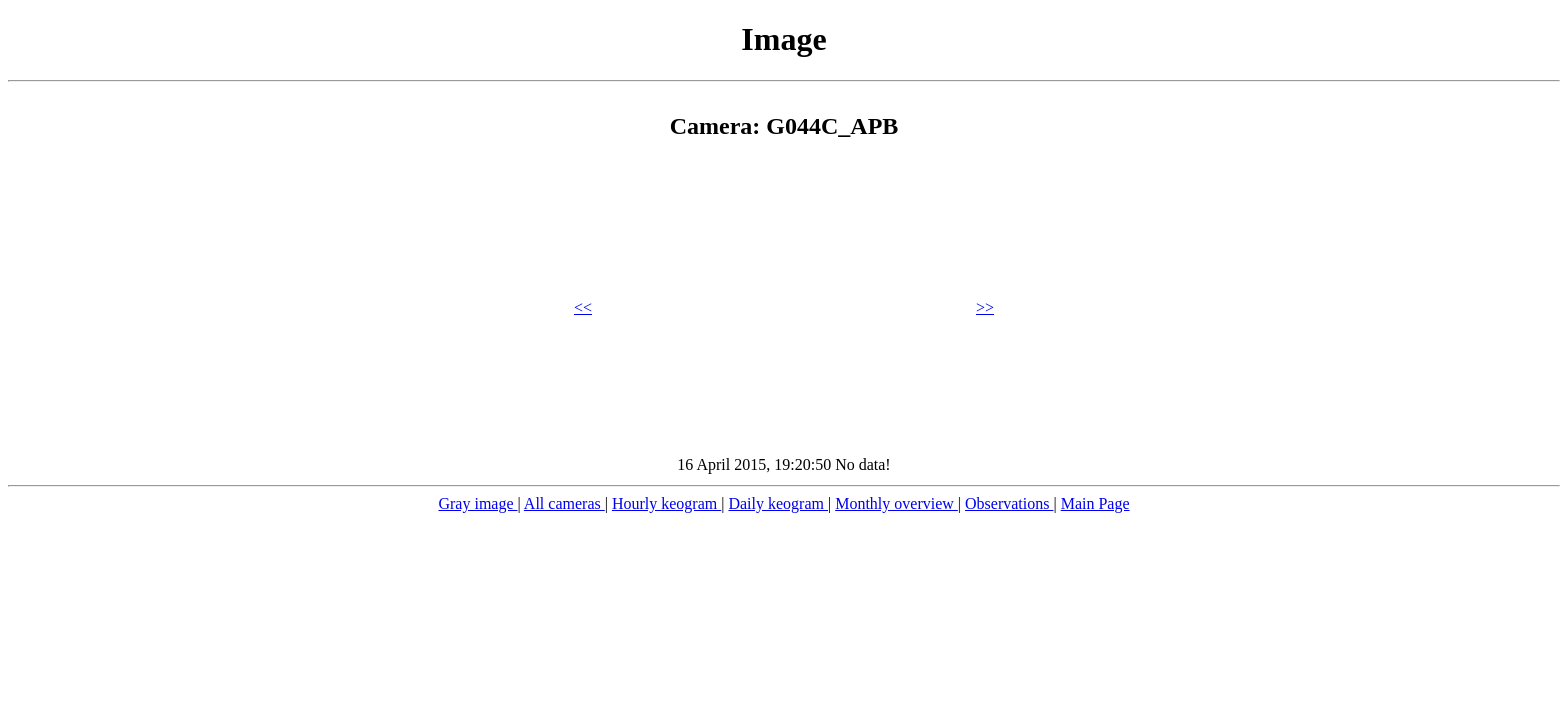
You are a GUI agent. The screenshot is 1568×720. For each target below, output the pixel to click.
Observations (1009, 503)
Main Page (1095, 503)
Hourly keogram (666, 503)
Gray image (477, 503)
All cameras (564, 503)
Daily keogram (778, 503)
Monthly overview (896, 503)
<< (583, 307)
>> (985, 307)
